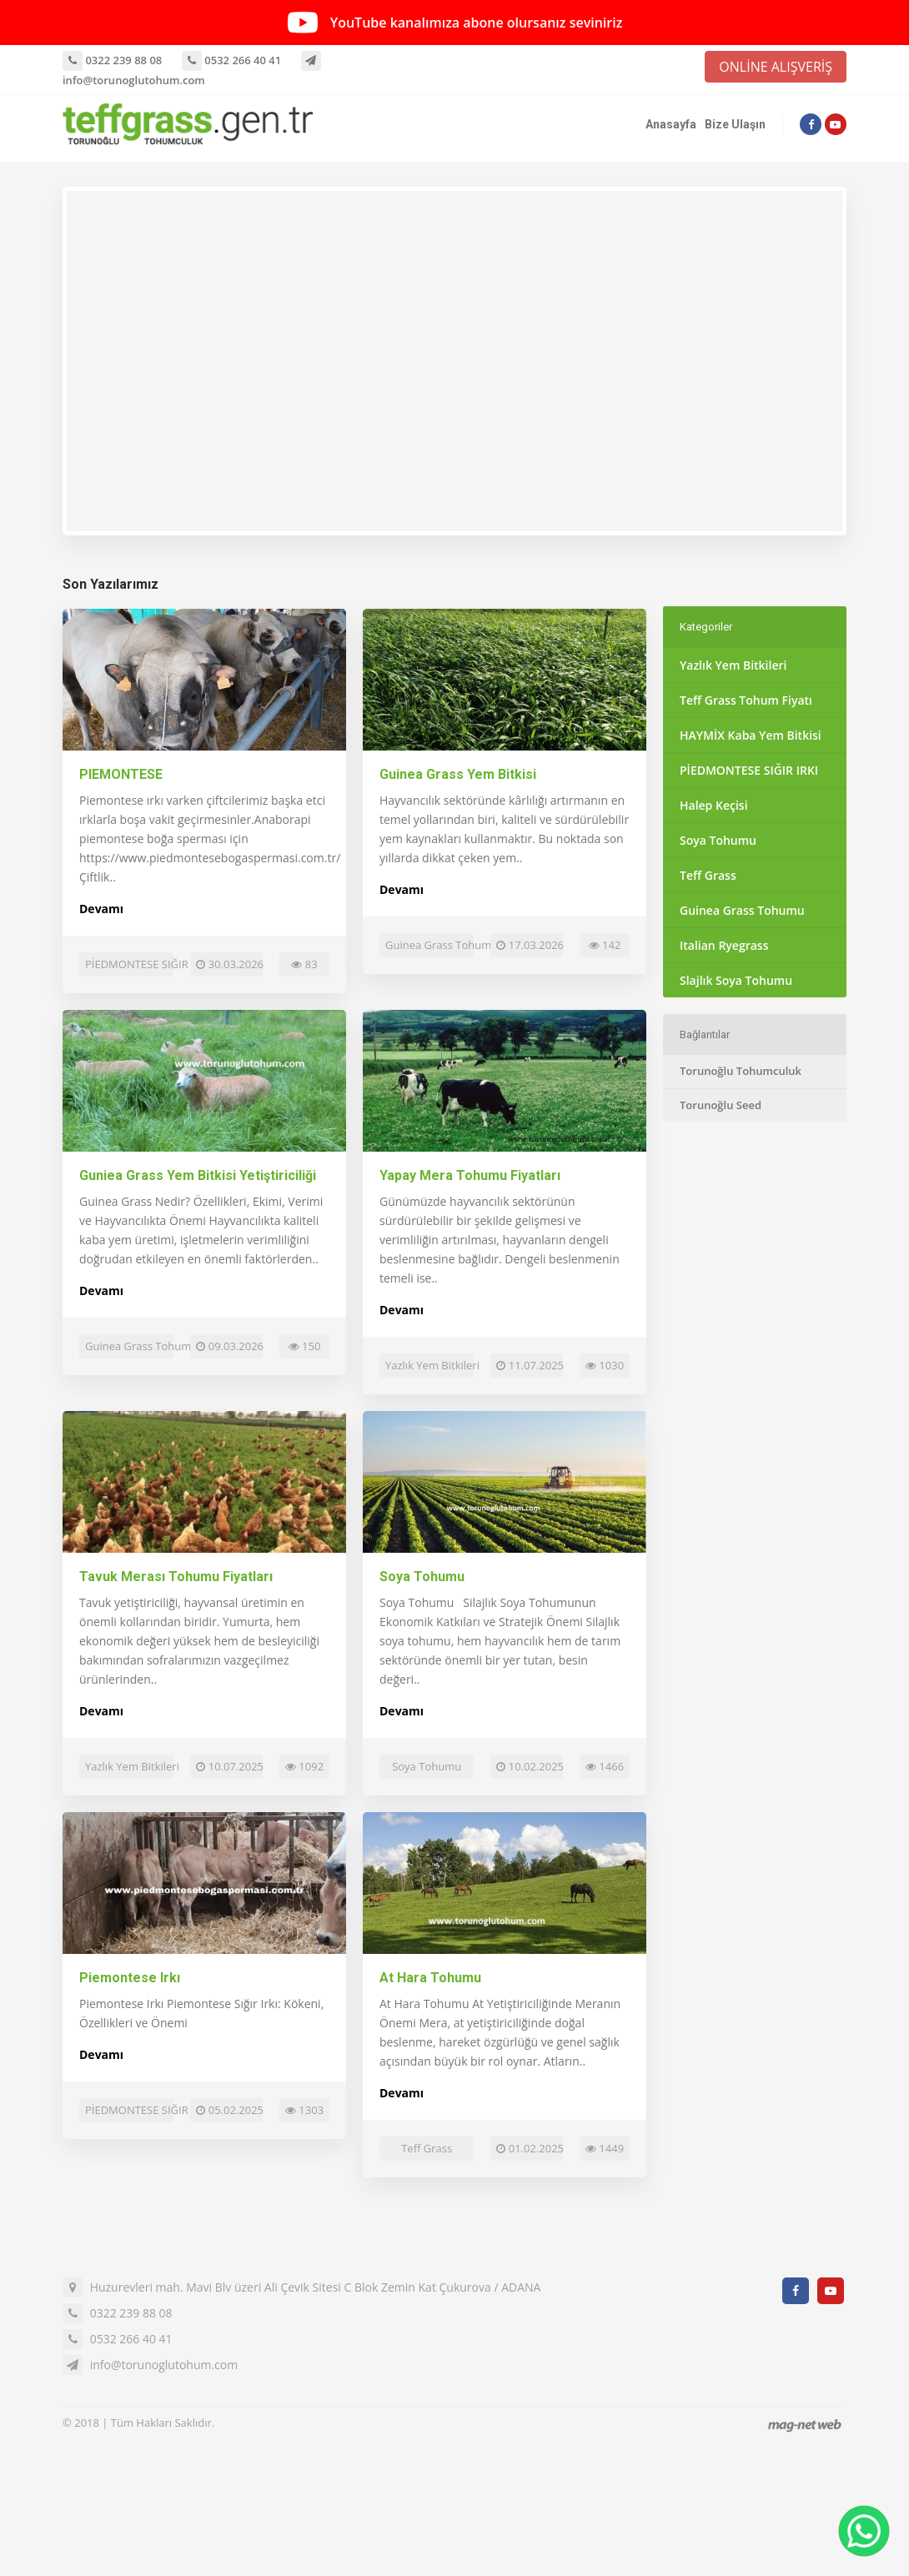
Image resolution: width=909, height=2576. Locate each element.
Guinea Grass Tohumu (742, 910)
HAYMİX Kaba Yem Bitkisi (750, 735)
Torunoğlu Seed (720, 1104)
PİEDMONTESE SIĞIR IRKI (749, 770)
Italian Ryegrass (724, 945)
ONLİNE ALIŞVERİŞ (775, 67)
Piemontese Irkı (129, 1978)
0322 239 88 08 (112, 60)
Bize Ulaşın (735, 124)
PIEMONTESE (121, 774)
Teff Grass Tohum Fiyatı (746, 700)
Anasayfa (670, 124)
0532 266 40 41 (231, 60)
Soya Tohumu (422, 1576)
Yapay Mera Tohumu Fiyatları (469, 1175)
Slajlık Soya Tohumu (736, 980)
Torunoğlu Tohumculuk (740, 1070)
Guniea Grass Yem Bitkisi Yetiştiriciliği (197, 1175)
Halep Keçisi (714, 805)
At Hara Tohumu (430, 1978)
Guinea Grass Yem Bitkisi (457, 774)
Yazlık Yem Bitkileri (733, 665)
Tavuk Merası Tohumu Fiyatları (176, 1576)
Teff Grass (708, 875)
